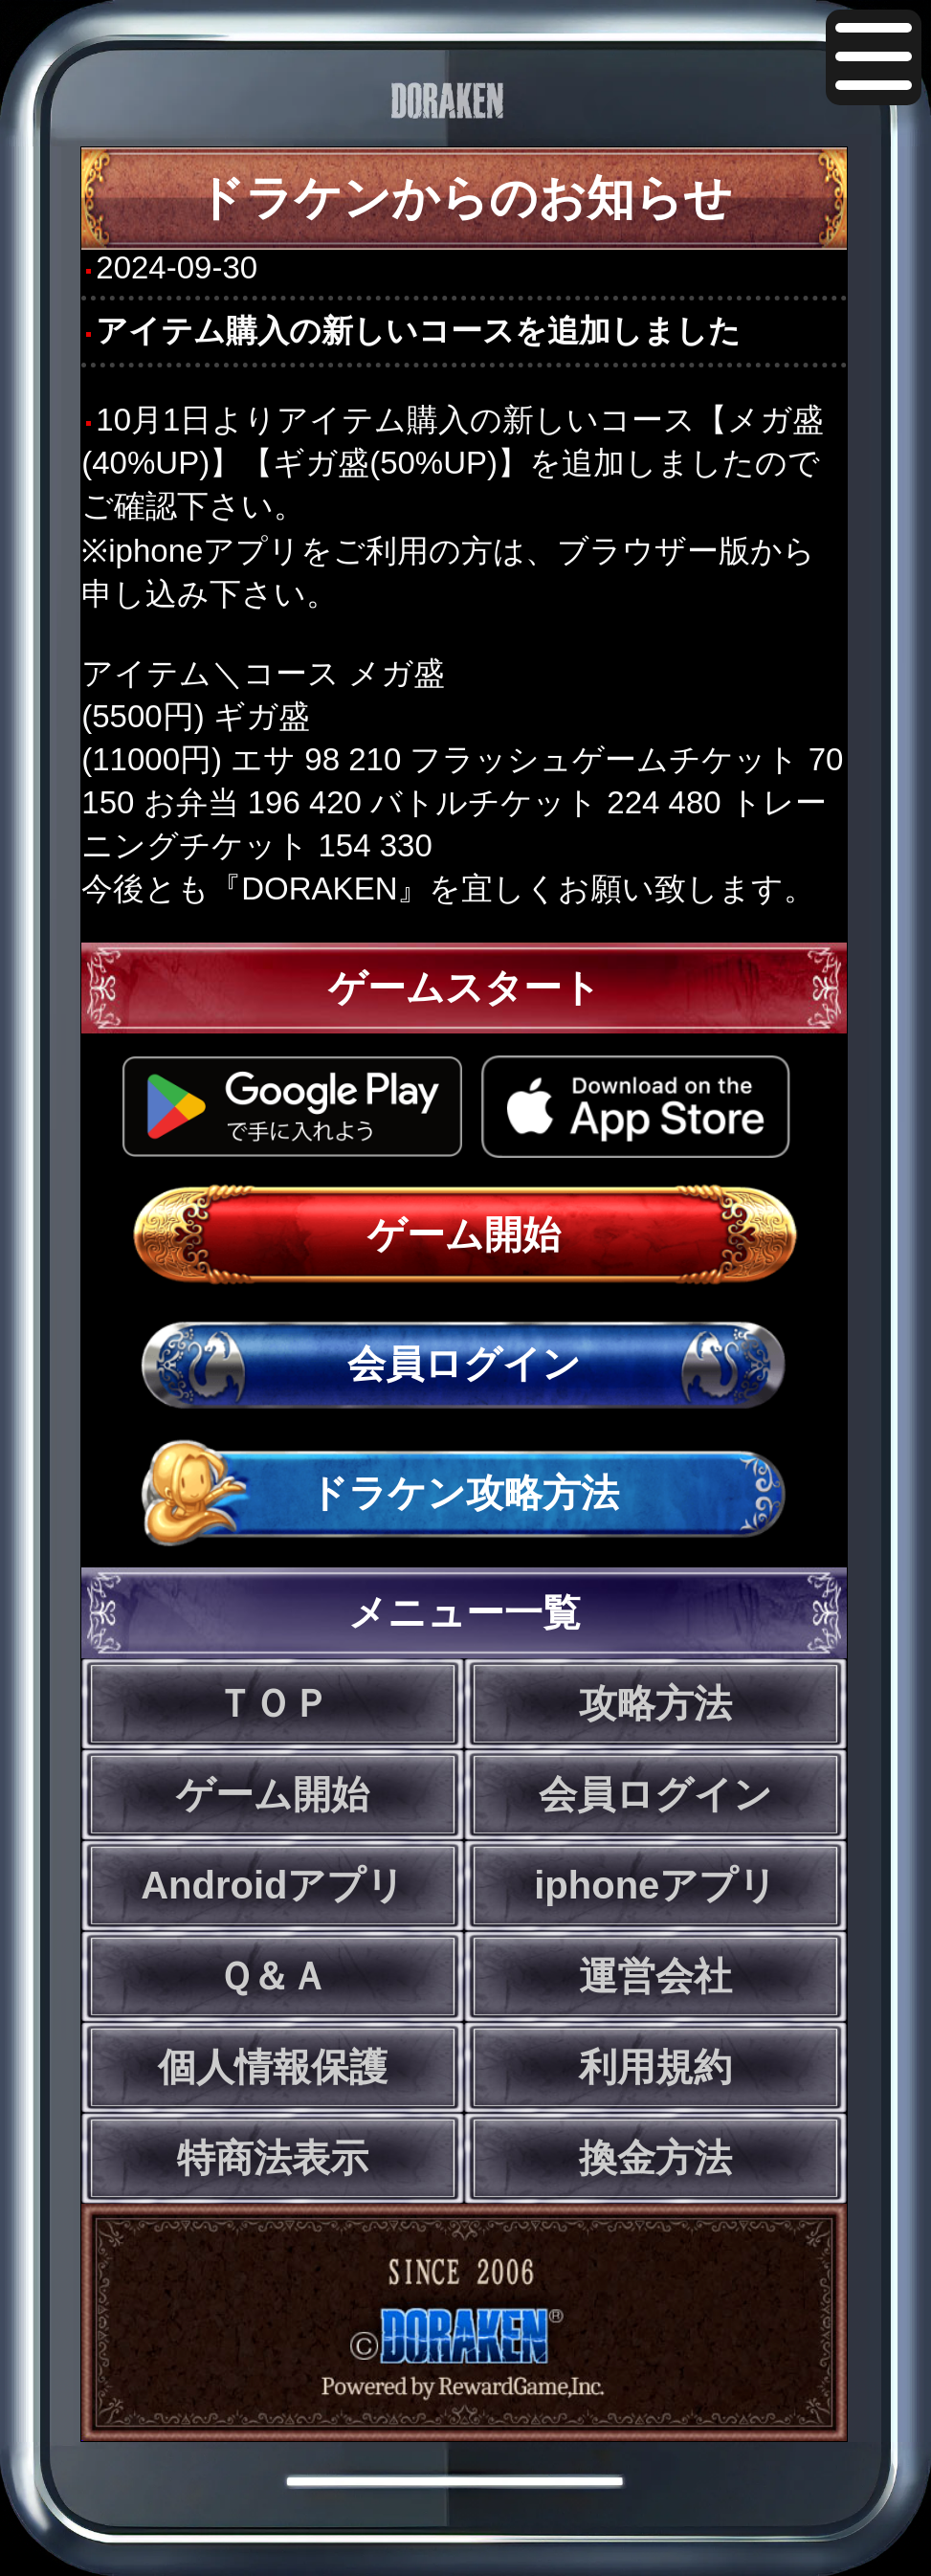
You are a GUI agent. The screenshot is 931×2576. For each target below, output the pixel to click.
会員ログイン (464, 1364)
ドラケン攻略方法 (464, 1493)
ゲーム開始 (464, 1234)
